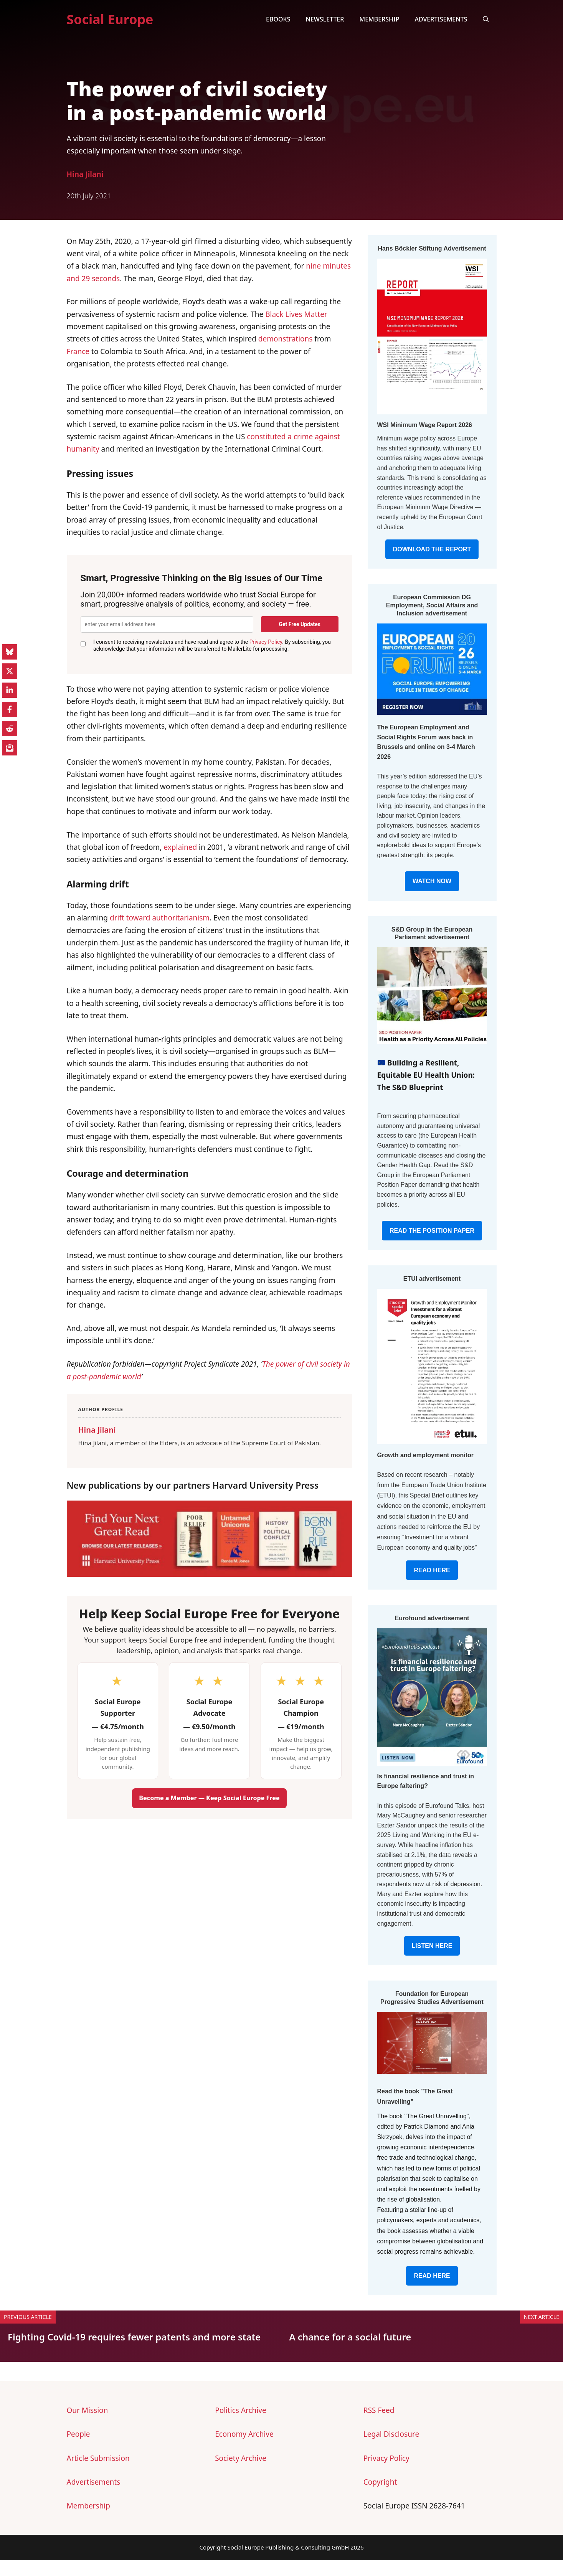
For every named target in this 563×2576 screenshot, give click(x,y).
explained (180, 847)
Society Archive (240, 2458)
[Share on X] (9, 671)
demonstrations (285, 339)
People (78, 2434)
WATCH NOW (432, 881)
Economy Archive (244, 2434)
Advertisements (440, 19)
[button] (486, 19)
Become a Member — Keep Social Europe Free (209, 1798)
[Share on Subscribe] (9, 747)
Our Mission (87, 2410)
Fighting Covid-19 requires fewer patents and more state (134, 2336)
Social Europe (110, 19)
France (78, 351)
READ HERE (432, 1570)
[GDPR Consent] (83, 643)
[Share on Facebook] (9, 709)
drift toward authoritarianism (160, 918)
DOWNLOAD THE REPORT (432, 549)
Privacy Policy (265, 642)
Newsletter (325, 19)
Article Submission (98, 2458)
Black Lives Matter (296, 314)
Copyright (380, 2482)
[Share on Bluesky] (9, 652)
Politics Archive (240, 2410)
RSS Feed (379, 2410)
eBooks (278, 19)
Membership (379, 19)
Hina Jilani (85, 174)
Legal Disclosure (391, 2434)
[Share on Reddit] (9, 728)
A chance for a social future (350, 2336)
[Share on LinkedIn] (9, 690)
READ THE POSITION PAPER (432, 1230)
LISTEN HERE (432, 1946)
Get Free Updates (299, 624)
